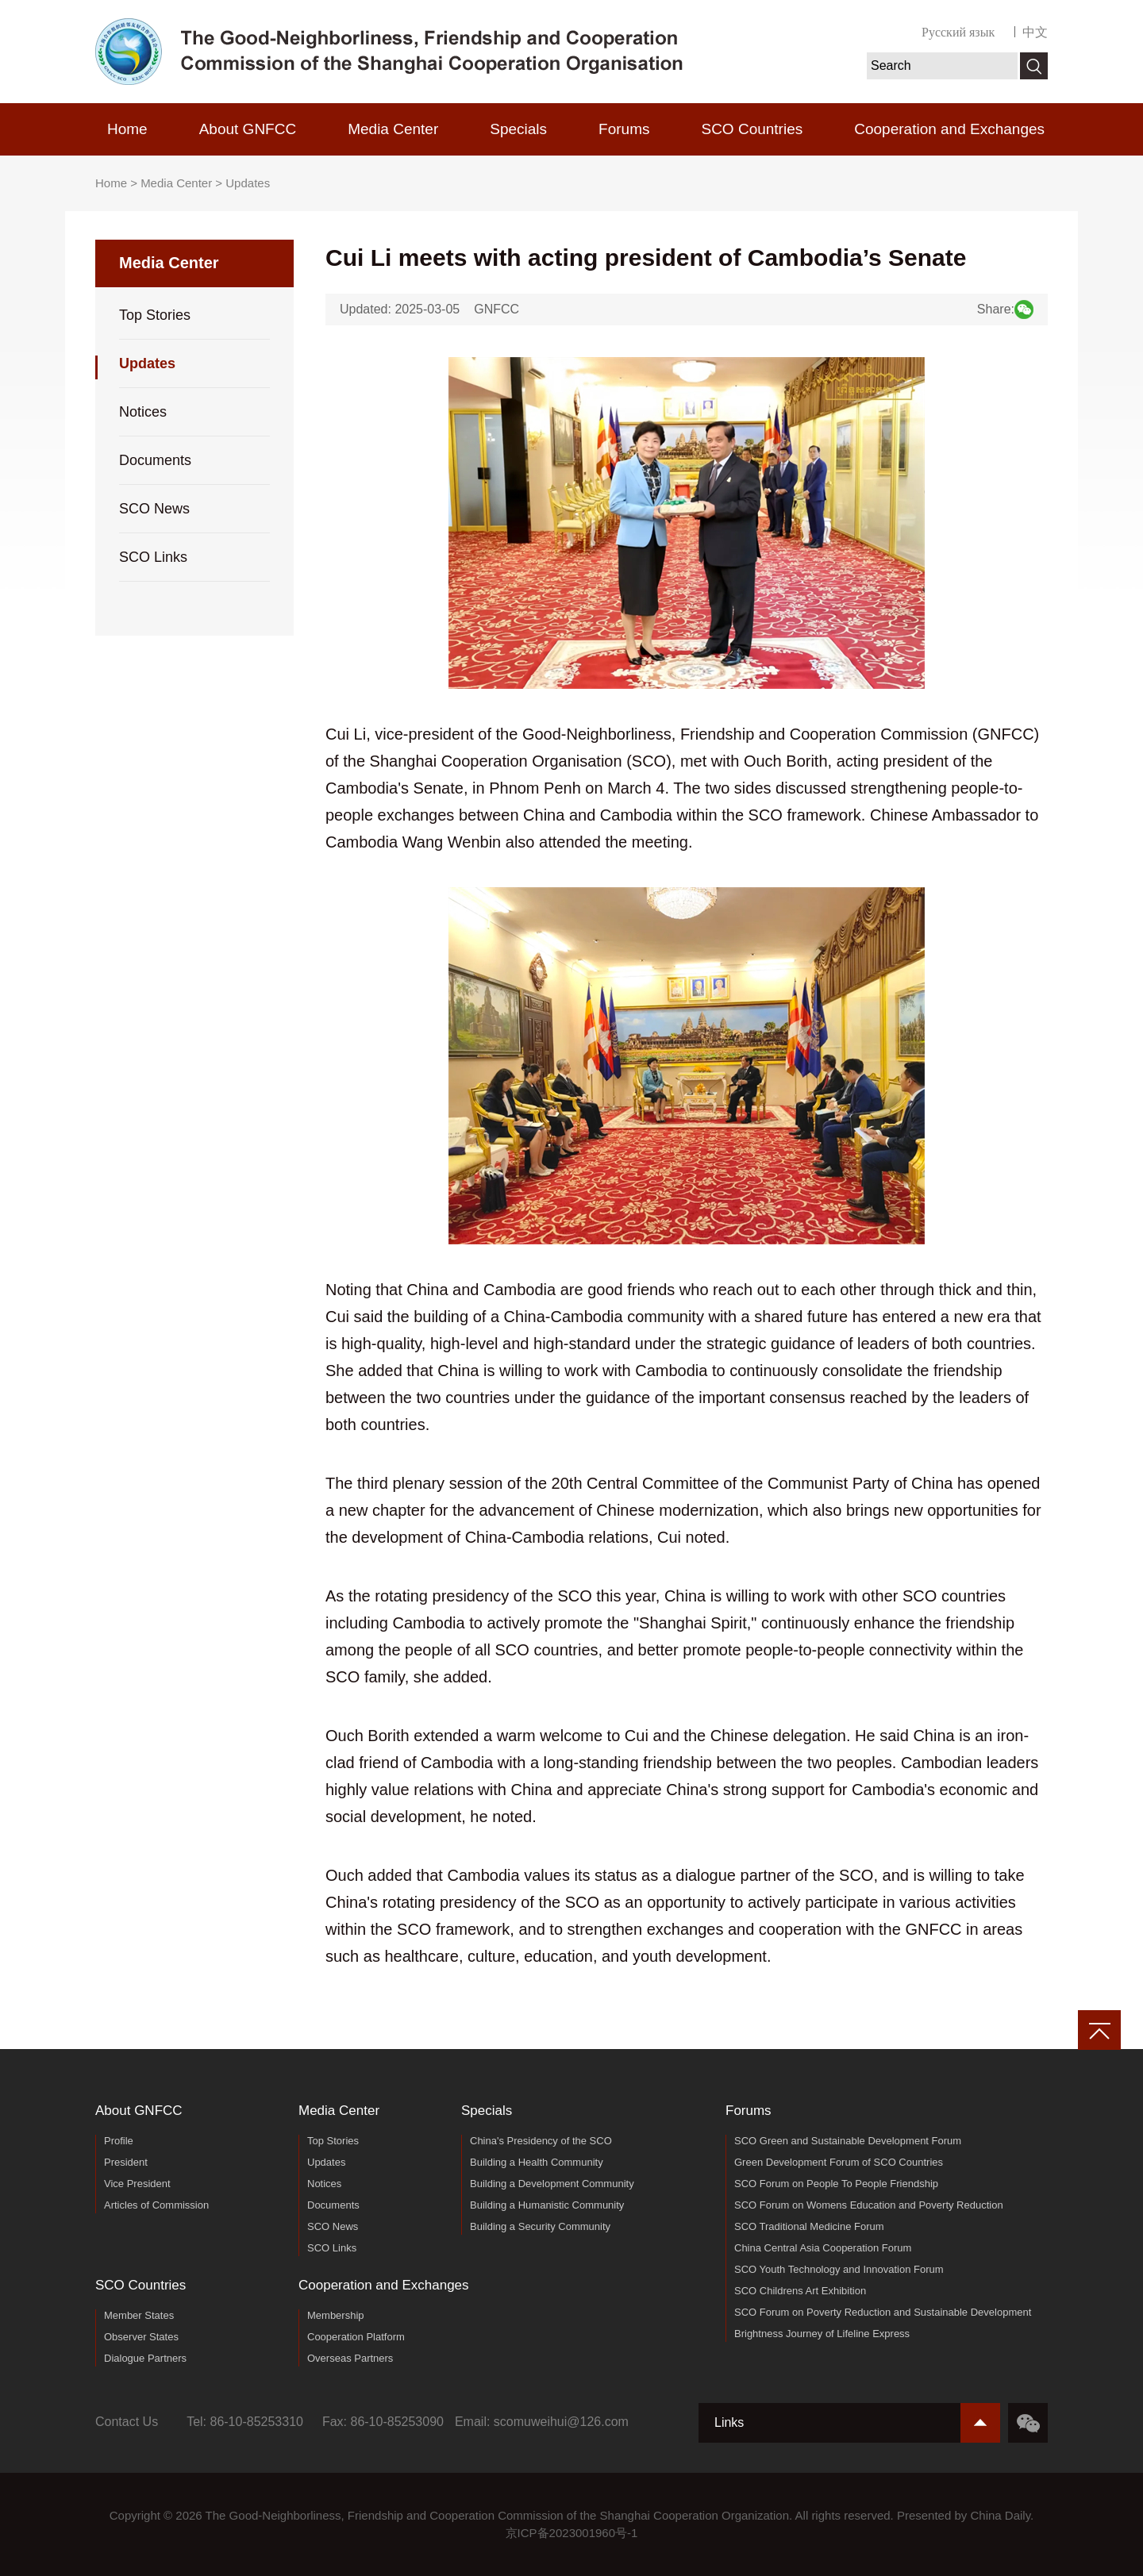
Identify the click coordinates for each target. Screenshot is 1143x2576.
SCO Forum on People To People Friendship (836, 2184)
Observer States (141, 2337)
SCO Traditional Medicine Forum (809, 2226)
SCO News (154, 509)
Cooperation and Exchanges (949, 129)
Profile (118, 2141)
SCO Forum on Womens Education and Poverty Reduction (868, 2205)
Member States (139, 2315)
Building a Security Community (540, 2226)
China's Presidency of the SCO (541, 2141)
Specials (518, 129)
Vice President (137, 2184)
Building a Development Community (552, 2184)
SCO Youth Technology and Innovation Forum (839, 2269)
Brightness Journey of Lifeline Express (822, 2334)
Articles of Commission (156, 2205)
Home (127, 129)
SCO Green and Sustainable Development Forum (847, 2141)
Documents (155, 460)
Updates (247, 183)
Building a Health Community (536, 2162)
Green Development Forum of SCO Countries (838, 2162)
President (126, 2162)
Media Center (393, 129)
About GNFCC (247, 129)
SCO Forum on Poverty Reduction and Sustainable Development (882, 2312)
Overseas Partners (350, 2358)
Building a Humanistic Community (547, 2205)
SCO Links (153, 557)
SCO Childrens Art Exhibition (800, 2291)
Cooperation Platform (356, 2337)
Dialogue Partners (145, 2358)
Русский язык (958, 32)
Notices (143, 412)
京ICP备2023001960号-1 (572, 2532)
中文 (1035, 32)
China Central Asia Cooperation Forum (822, 2248)
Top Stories (154, 315)
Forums (623, 129)
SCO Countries (751, 129)
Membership (335, 2315)
